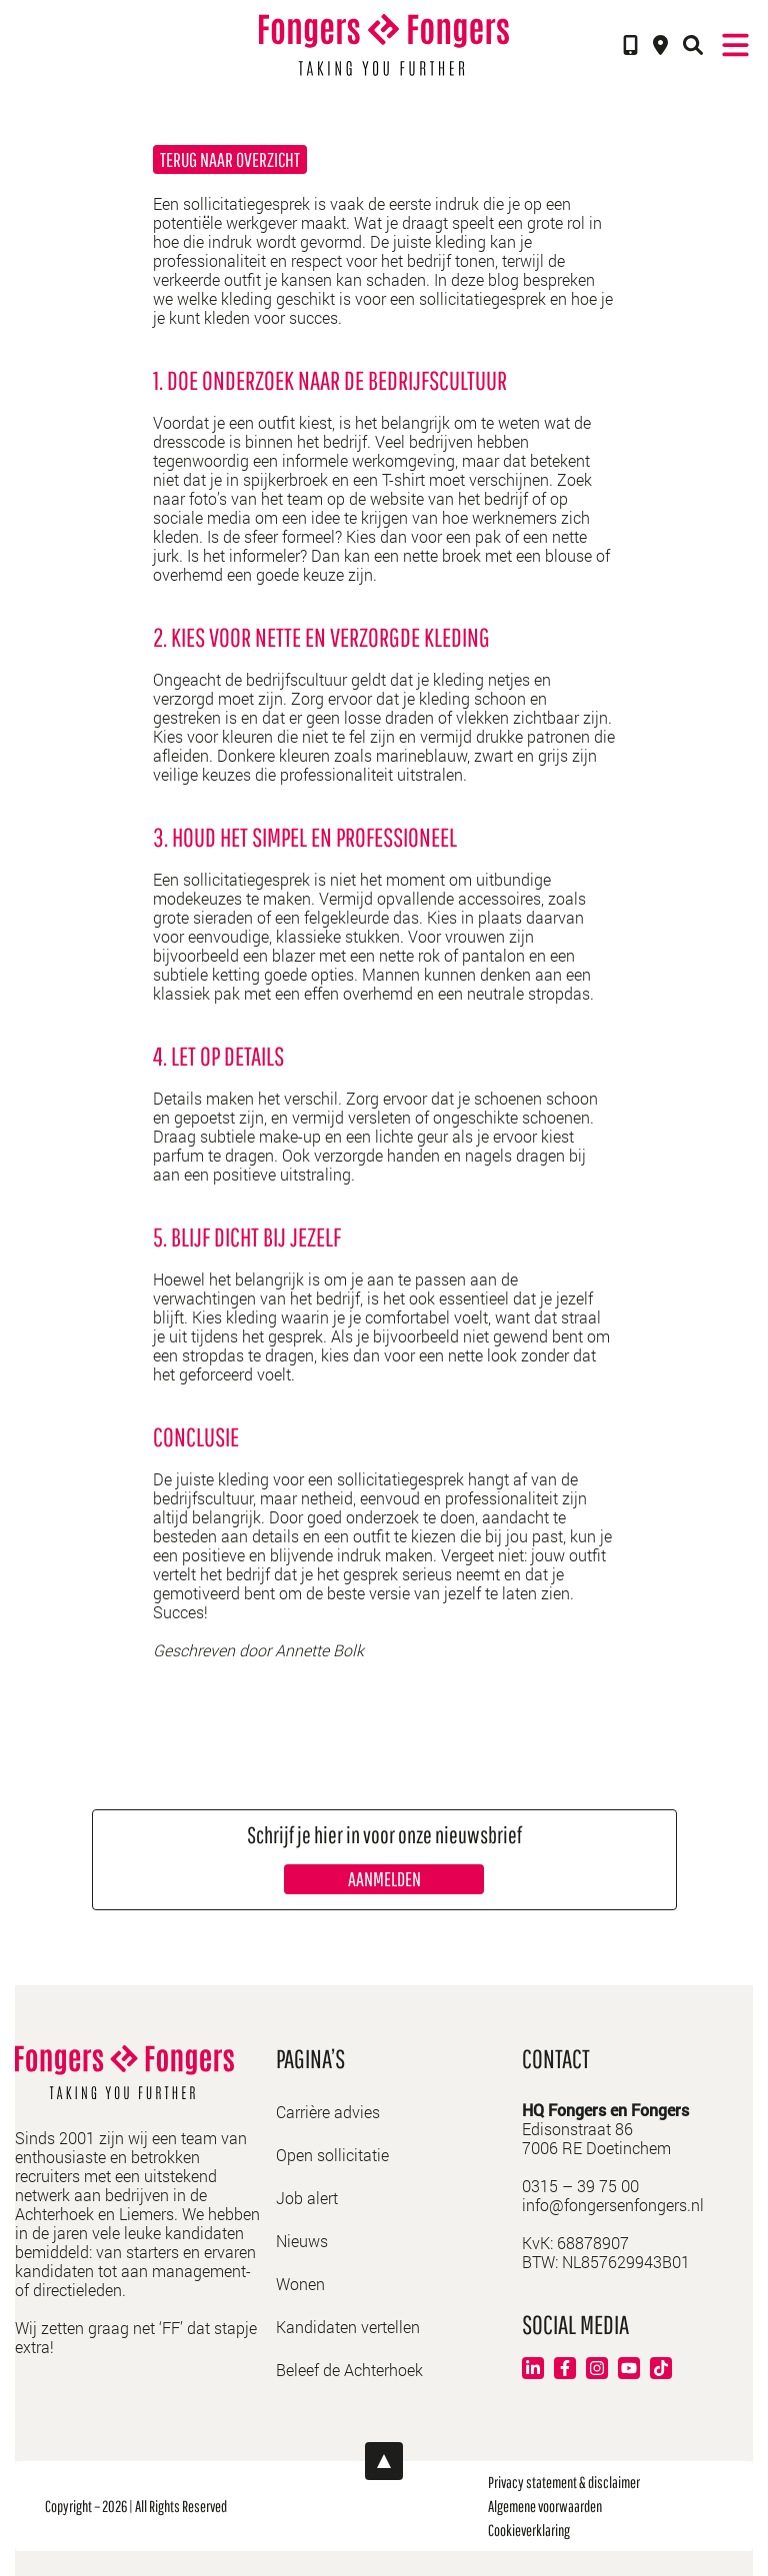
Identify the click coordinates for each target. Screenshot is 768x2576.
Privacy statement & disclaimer (564, 2482)
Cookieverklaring (529, 2530)
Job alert (307, 2197)
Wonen (300, 2283)
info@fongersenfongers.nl (613, 2204)
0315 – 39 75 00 (580, 2185)
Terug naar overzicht (230, 159)
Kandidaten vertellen (348, 2326)
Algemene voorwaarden (545, 2506)
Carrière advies (328, 2111)
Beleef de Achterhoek (349, 2369)
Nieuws (302, 2240)
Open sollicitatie (332, 2154)
